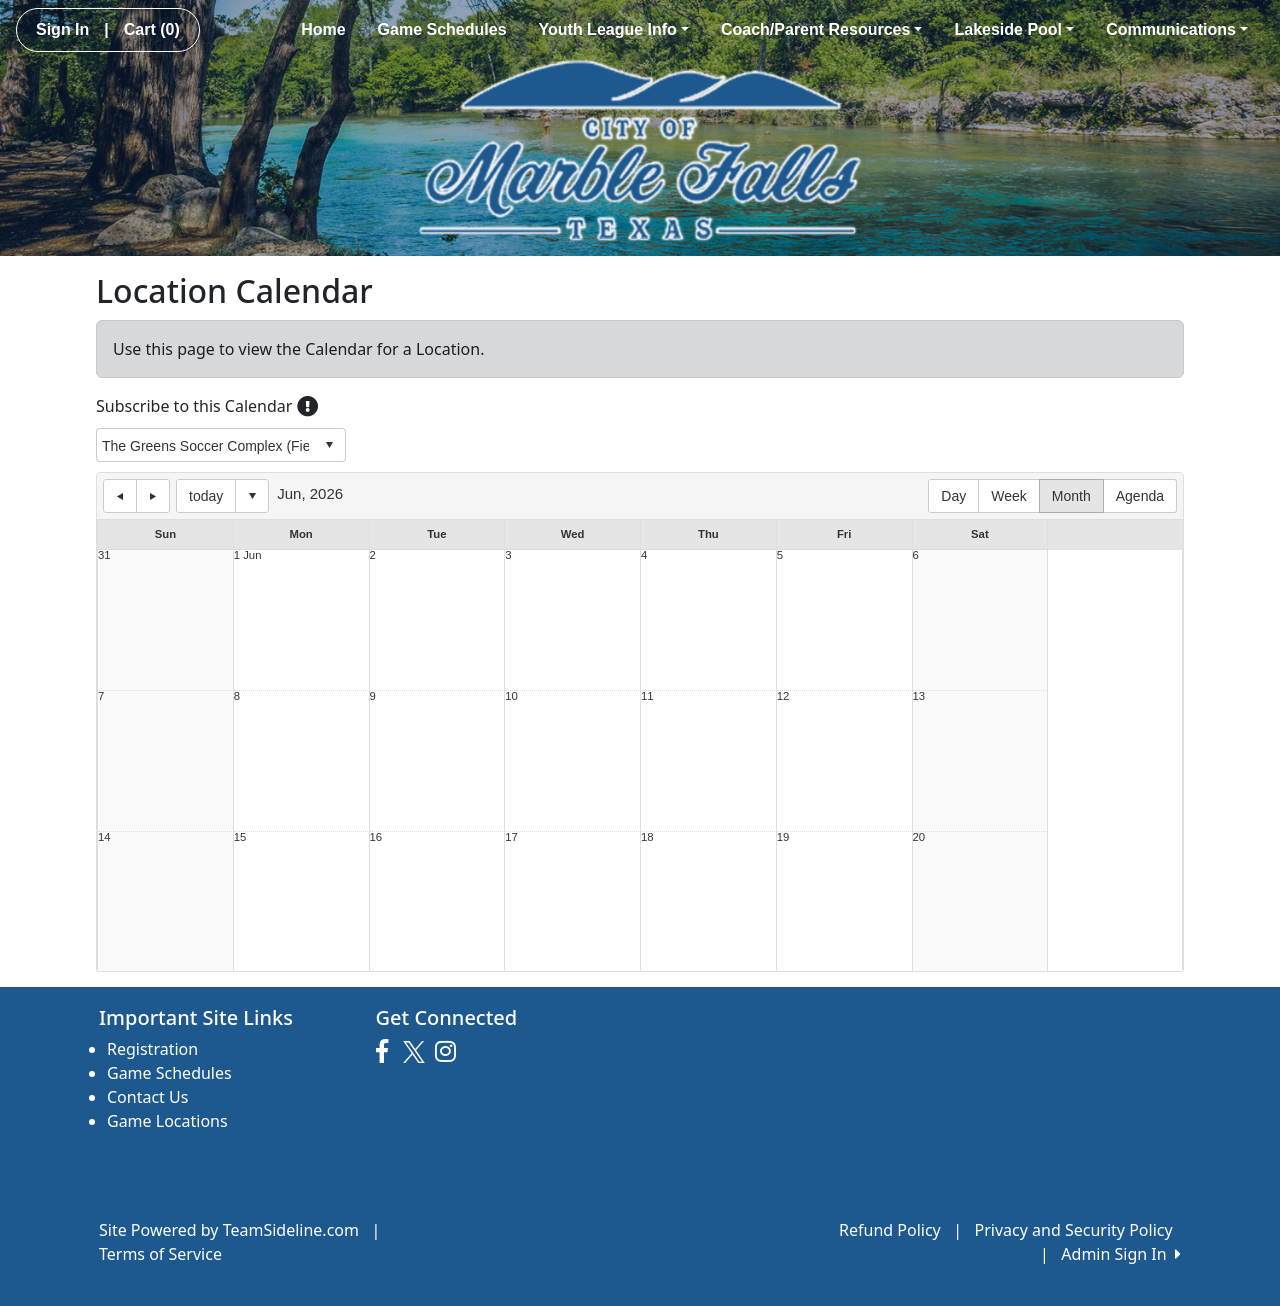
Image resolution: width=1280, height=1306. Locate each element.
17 (511, 837)
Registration (152, 1049)
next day (153, 496)
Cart (152, 29)
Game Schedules (442, 29)
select (329, 445)
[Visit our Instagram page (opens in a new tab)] (450, 1052)
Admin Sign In (1121, 1254)
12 (783, 696)
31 (104, 555)
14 (104, 837)
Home (323, 29)
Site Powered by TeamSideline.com (229, 1230)
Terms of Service (160, 1254)
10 (511, 696)
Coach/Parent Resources (821, 29)
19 (783, 837)
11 (647, 696)
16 (376, 837)
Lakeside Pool (1014, 29)
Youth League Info (614, 29)
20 (919, 837)
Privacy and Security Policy (1074, 1230)
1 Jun (248, 555)
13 (919, 696)
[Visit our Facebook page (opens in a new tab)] (387, 1052)
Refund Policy (890, 1230)
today (206, 496)
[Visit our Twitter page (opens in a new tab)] (416, 1052)
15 (240, 837)
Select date (252, 496)
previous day (120, 496)
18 (647, 837)
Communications (1177, 29)
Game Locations (167, 1121)
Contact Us (147, 1097)
